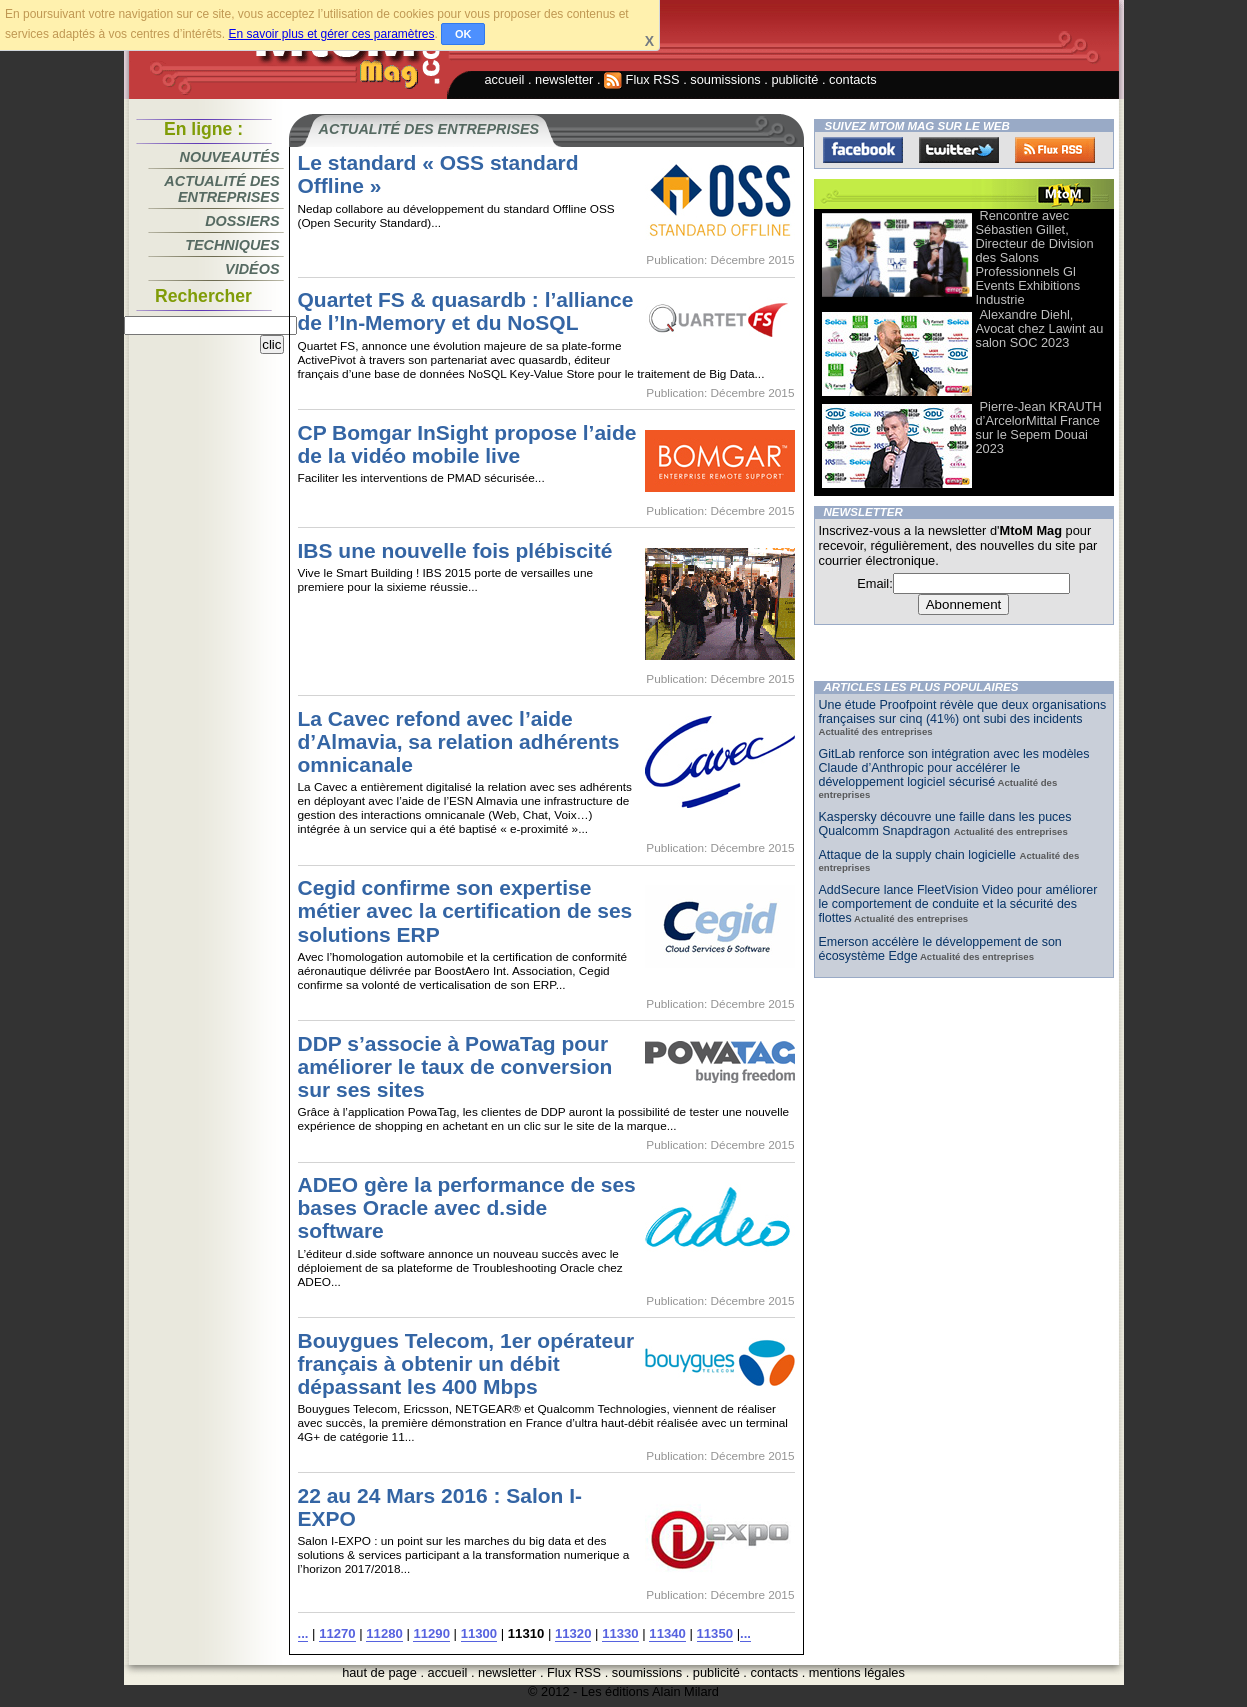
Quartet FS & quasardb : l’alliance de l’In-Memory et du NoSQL (466, 311)
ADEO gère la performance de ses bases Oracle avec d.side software (467, 1207)
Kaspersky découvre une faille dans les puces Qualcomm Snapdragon (945, 824)
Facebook (863, 150)
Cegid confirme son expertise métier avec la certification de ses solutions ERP (465, 910)
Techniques (232, 245)
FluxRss (1055, 150)
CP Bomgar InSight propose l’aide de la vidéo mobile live (467, 444)
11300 (479, 1633)
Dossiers (242, 221)
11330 (620, 1633)
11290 (431, 1633)
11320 (573, 1633)
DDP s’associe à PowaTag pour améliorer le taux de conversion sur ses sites (455, 1066)
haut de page (379, 1672)
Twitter (959, 150)
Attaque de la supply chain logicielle (919, 855)
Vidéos (252, 269)
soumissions (725, 79)
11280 (384, 1633)
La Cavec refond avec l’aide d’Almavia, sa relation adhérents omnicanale (459, 741)
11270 (337, 1633)
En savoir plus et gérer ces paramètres (331, 34)
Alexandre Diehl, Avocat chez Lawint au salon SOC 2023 (1040, 328)
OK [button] (463, 34)
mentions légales (857, 1672)
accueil (505, 79)
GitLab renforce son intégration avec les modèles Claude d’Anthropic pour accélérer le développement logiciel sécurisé (954, 768)
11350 (715, 1633)
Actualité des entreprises (221, 189)
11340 (667, 1633)
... (303, 1633)
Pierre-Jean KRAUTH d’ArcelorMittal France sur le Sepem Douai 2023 (1039, 427)
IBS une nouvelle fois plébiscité (455, 550)
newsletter (564, 79)
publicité (794, 79)
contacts (853, 79)
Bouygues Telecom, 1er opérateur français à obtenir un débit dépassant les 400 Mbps (466, 1363)
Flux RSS (642, 79)
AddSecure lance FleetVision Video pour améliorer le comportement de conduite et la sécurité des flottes (958, 904)
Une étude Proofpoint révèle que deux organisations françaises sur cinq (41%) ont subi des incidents (963, 712)
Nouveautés (230, 157)
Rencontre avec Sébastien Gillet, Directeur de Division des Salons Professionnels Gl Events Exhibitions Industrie (1035, 257)
